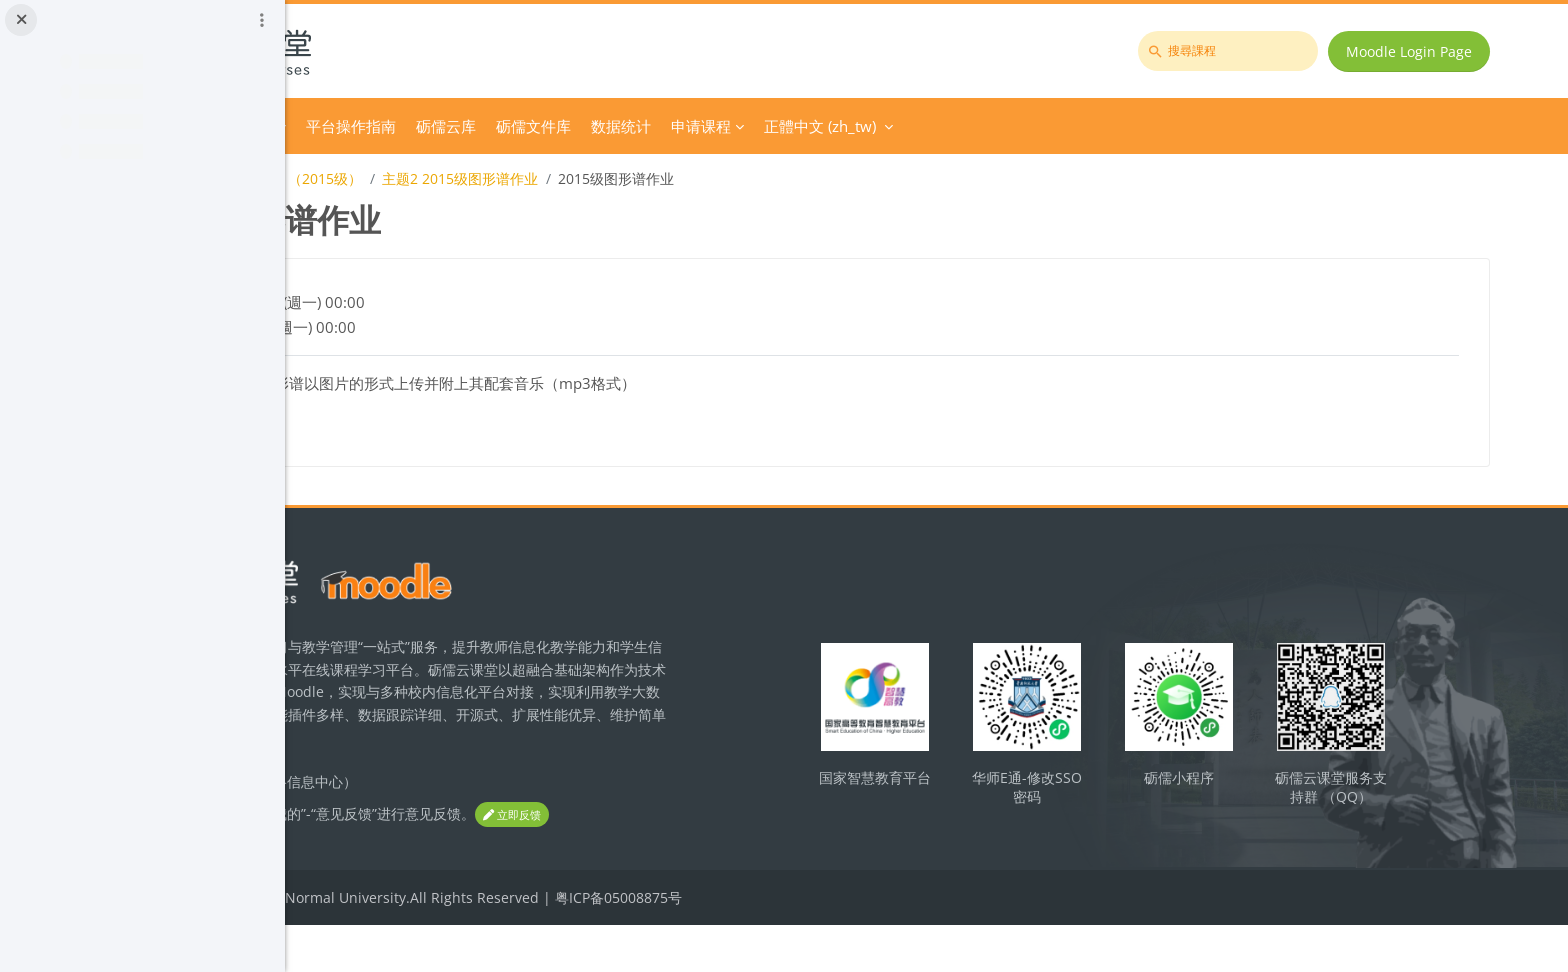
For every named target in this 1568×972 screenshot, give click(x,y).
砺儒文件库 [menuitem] (804, 126)
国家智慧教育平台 (1003, 797)
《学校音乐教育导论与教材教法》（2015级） (491, 178)
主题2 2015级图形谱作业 (731, 178)
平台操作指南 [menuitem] (622, 126)
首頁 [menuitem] (396, 126)
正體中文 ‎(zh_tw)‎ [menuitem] (1091, 126)
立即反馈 (386, 862)
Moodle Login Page (1423, 51)
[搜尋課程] (1242, 51)
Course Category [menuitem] (487, 126)
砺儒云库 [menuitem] (717, 126)
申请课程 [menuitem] (972, 126)
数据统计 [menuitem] (892, 126)
